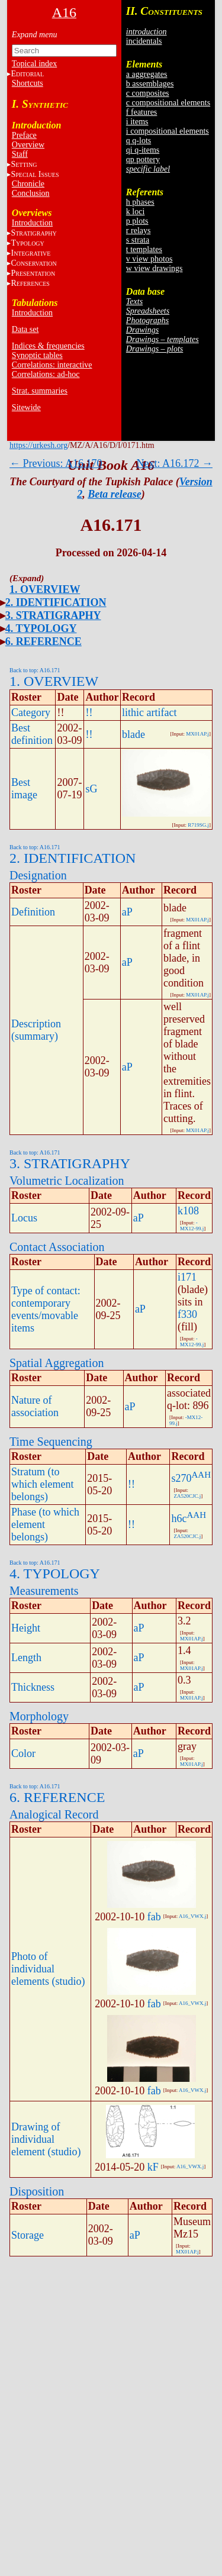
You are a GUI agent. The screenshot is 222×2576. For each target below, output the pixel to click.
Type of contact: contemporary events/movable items (46, 1309)
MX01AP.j (197, 734)
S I (35, 174)
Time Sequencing (50, 1441)
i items (137, 121)
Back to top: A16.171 (34, 670)
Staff (20, 154)
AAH (201, 1474)
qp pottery (143, 159)
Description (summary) (36, 1030)
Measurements (44, 1590)
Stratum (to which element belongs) (42, 1484)
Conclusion (31, 193)
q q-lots (138, 140)
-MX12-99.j (192, 1225)
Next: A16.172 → (175, 463)
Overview (28, 144)
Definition (33, 912)
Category (30, 712)
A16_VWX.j (192, 1916)
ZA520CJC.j (187, 1496)
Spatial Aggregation (56, 1362)
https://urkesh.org (38, 445)
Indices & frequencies (48, 345)
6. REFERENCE (43, 641)
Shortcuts (27, 83)
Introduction (32, 222)
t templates (144, 249)
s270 (181, 1478)
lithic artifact (149, 712)
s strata (137, 240)
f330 (187, 1314)
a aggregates (147, 74)
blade (133, 734)
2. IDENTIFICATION (56, 602)
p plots (137, 221)
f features (141, 112)
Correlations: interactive (52, 364)
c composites (147, 93)
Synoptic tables (37, 355)
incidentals (144, 41)
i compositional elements (167, 131)
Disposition (36, 2191)
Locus (24, 1218)
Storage (27, 2235)
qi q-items (142, 150)
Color (23, 1753)
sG (91, 789)
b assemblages (149, 83)
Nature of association (35, 1406)
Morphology (39, 1716)
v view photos (149, 258)
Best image (24, 788)
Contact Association (57, 1246)
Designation (38, 875)
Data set (25, 329)
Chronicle (28, 183)
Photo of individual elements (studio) (48, 1968)
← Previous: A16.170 (55, 463)
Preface (24, 135)
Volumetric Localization (66, 1180)
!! (88, 712)
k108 (188, 1211)
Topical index (34, 63)
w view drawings (154, 268)
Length (26, 1657)
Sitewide (26, 407)
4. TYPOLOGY (41, 628)
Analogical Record (54, 1814)
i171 (187, 1277)
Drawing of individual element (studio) (46, 2139)
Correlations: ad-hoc (46, 374)
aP (127, 912)
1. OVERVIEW (44, 589)
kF (153, 2167)
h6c (178, 1518)
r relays (138, 230)
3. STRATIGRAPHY (53, 615)
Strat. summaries (39, 390)
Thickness (32, 1687)
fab (154, 1917)
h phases (140, 202)
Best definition (32, 734)
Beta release (114, 494)
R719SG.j (198, 825)
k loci (135, 211)
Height (25, 1628)
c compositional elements (168, 102)
